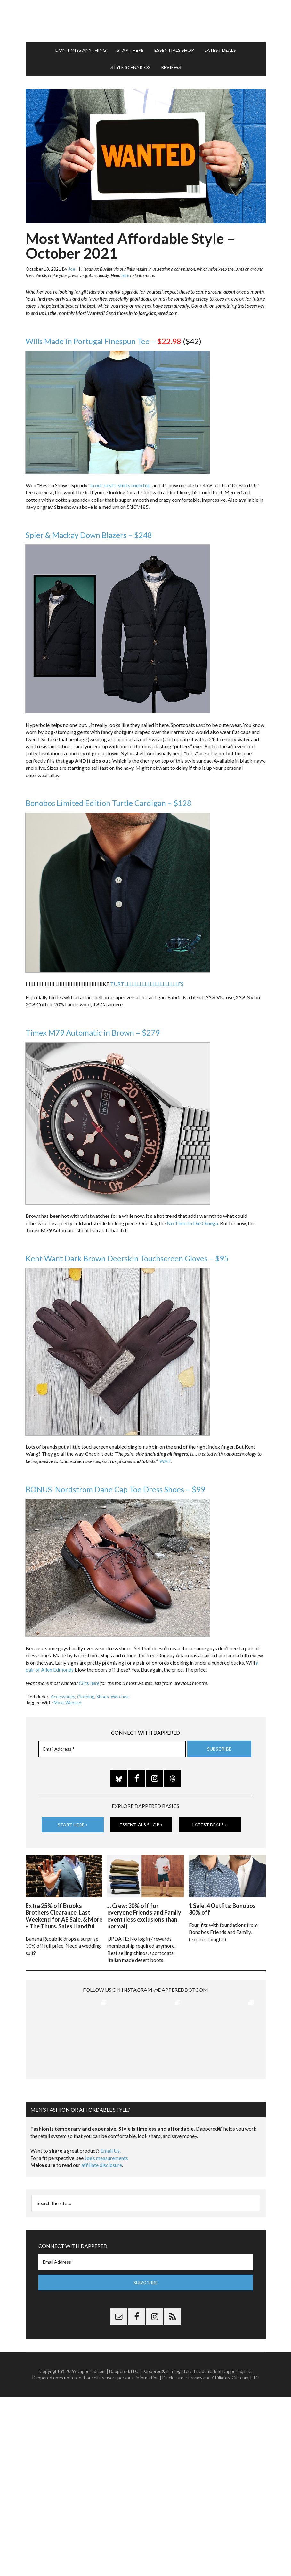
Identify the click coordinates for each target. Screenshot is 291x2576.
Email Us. (111, 2125)
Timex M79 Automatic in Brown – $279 (93, 1032)
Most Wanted (67, 1702)
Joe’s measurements (106, 2132)
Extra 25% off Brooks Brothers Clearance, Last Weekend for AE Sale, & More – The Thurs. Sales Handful (64, 1916)
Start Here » (72, 1824)
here (125, 275)
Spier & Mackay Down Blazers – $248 (89, 535)
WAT (165, 1461)
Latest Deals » (209, 1824)
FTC (254, 2352)
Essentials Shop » (141, 1824)
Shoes (102, 1696)
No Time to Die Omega (192, 1223)
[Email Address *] (112, 1749)
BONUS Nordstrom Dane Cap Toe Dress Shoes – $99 (115, 1489)
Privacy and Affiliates (209, 2352)
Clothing (85, 1696)
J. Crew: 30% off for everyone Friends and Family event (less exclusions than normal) (144, 1916)
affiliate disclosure (101, 2139)
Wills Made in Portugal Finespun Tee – (103, 341)
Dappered (146, 20)
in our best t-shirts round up (120, 485)
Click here (89, 1683)
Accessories (63, 1696)
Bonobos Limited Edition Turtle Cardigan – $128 (108, 802)
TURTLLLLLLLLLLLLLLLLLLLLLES (146, 984)
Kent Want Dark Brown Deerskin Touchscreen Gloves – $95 (127, 1258)
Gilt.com (240, 2352)
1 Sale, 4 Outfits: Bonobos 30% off (222, 1909)
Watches (120, 1696)
